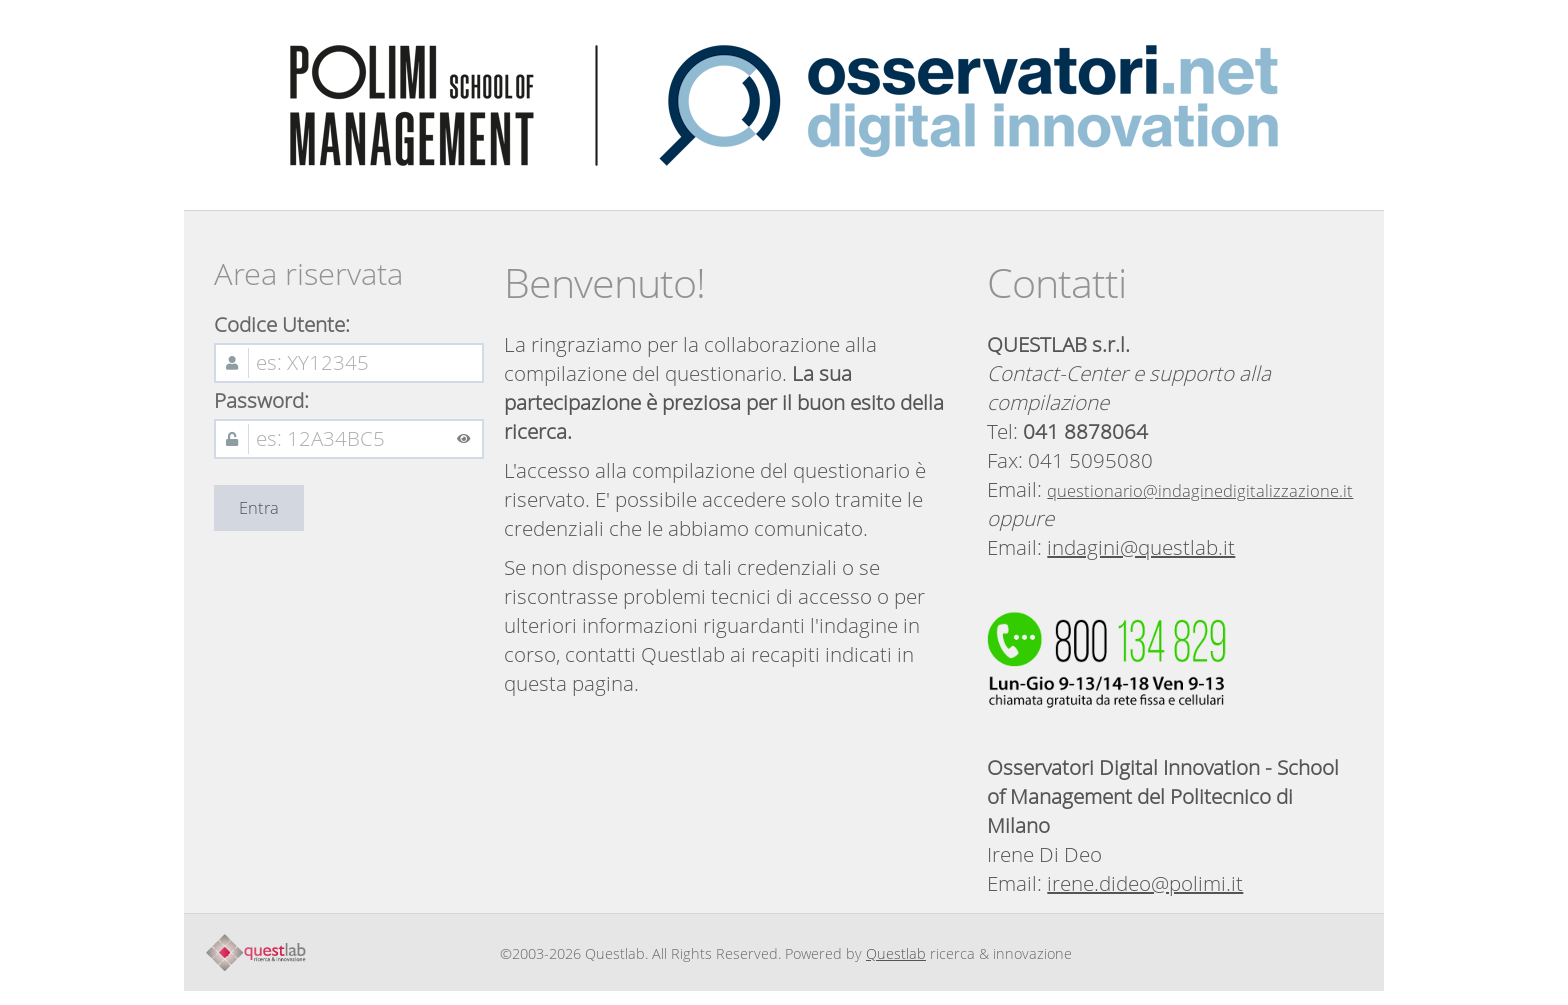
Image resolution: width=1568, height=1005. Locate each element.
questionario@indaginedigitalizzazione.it (1200, 491)
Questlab (896, 953)
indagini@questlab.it (1141, 547)
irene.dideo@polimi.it (1145, 883)
